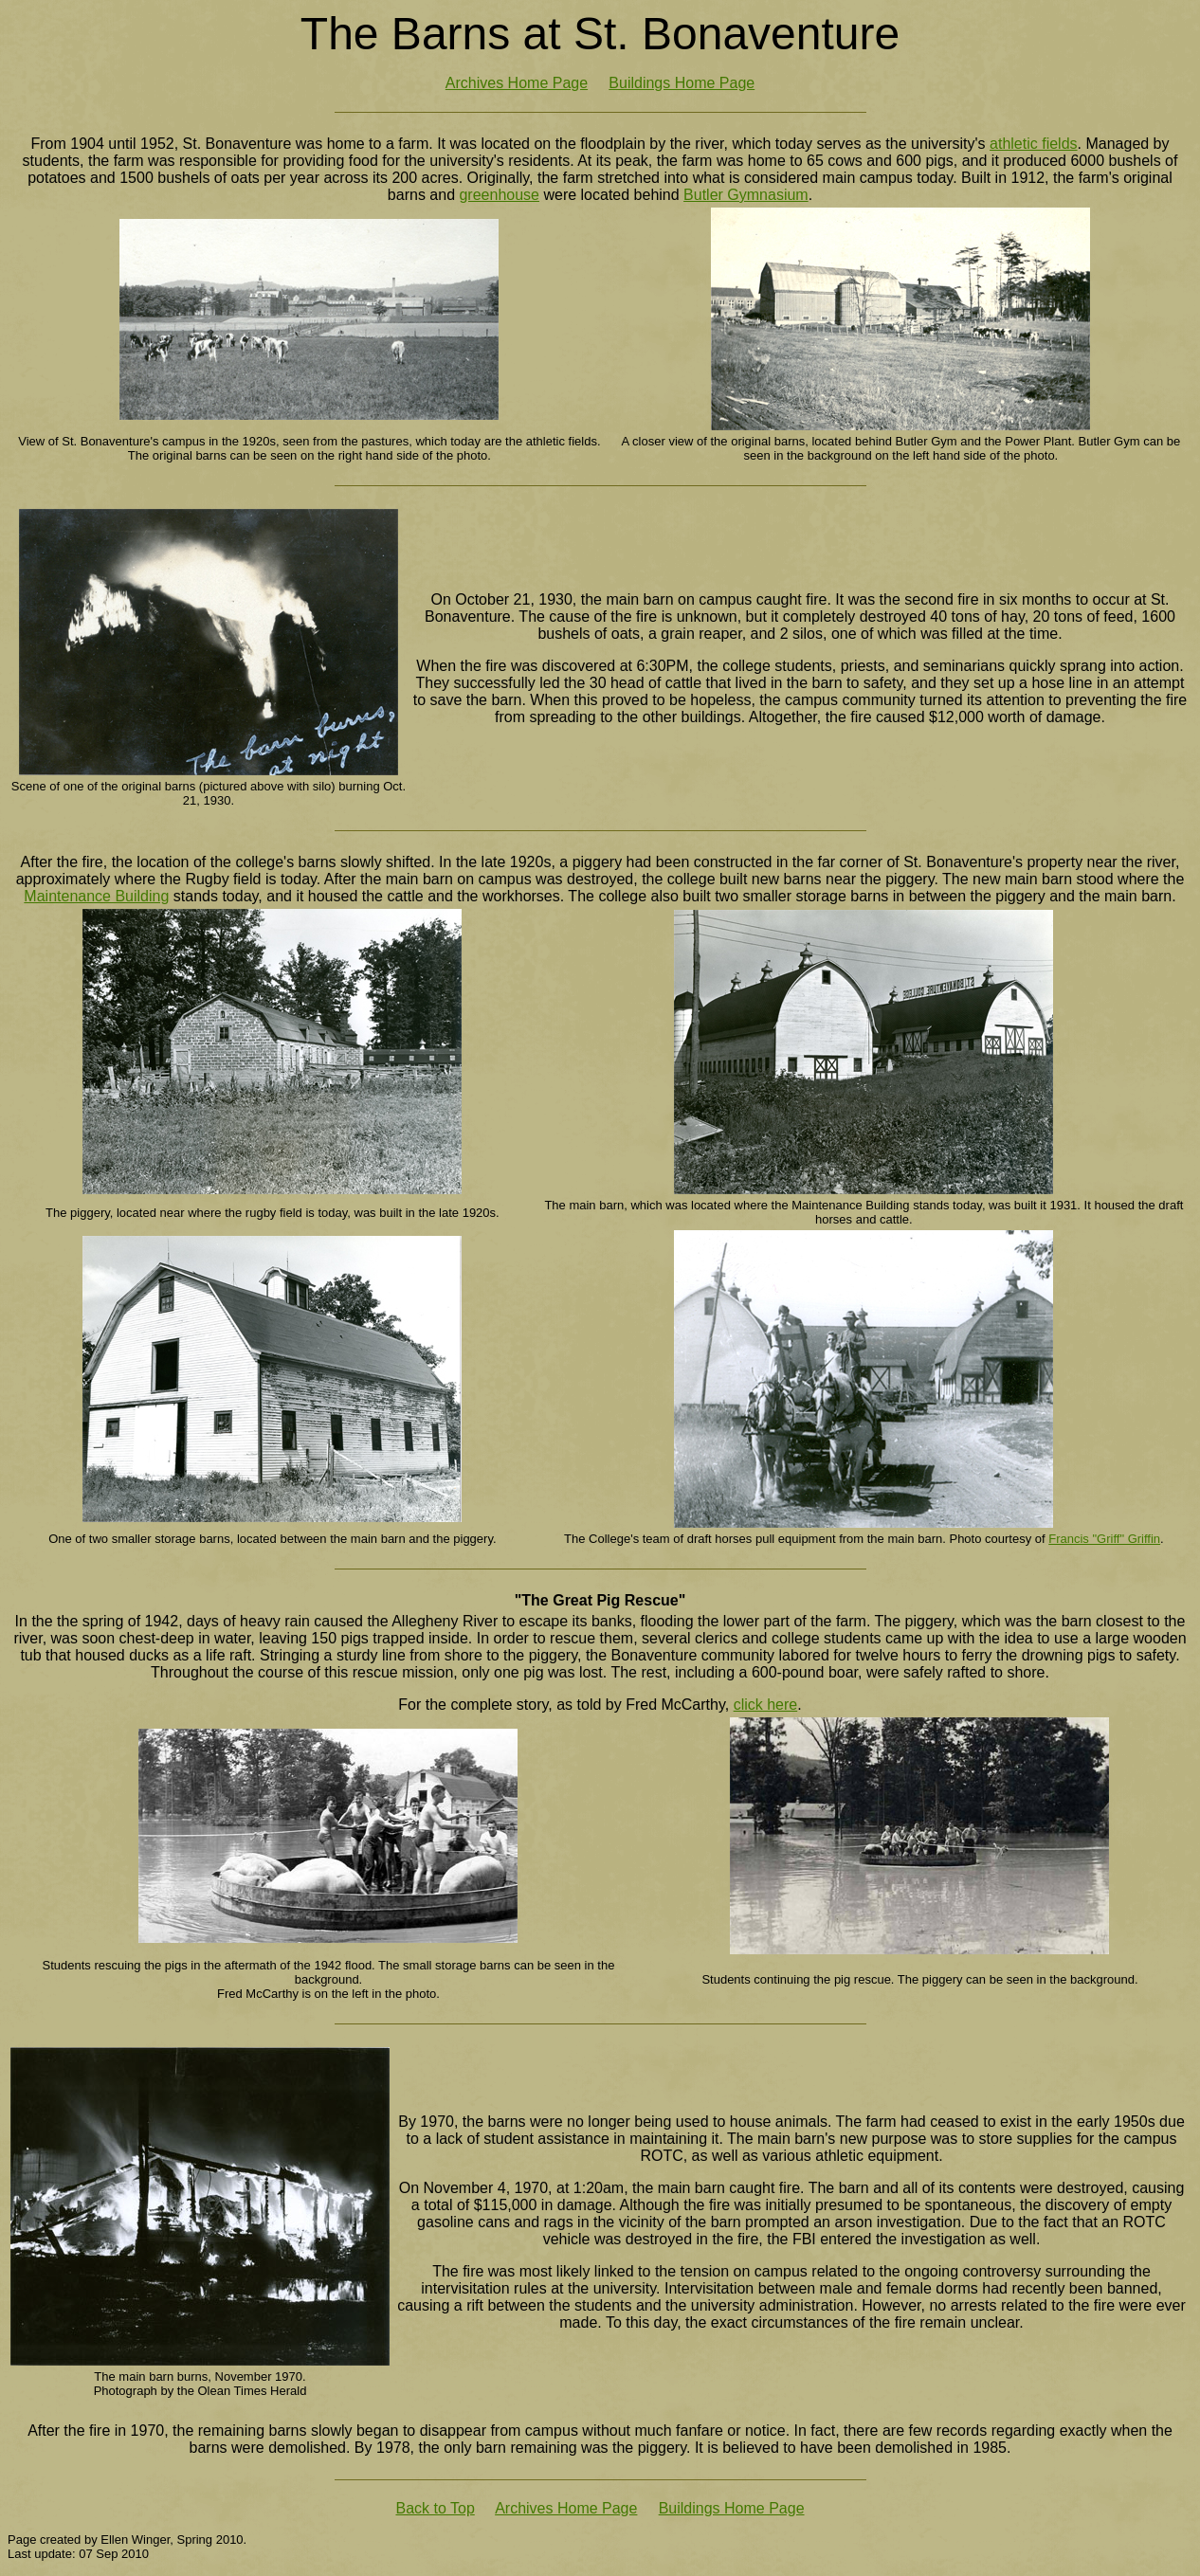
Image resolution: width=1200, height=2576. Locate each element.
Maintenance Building (96, 896)
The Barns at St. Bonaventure (600, 34)
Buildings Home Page (682, 83)
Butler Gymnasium (746, 195)
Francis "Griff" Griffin (1104, 1539)
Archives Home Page (516, 83)
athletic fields (1034, 144)
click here (766, 1704)
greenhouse (499, 195)
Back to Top (434, 2508)
